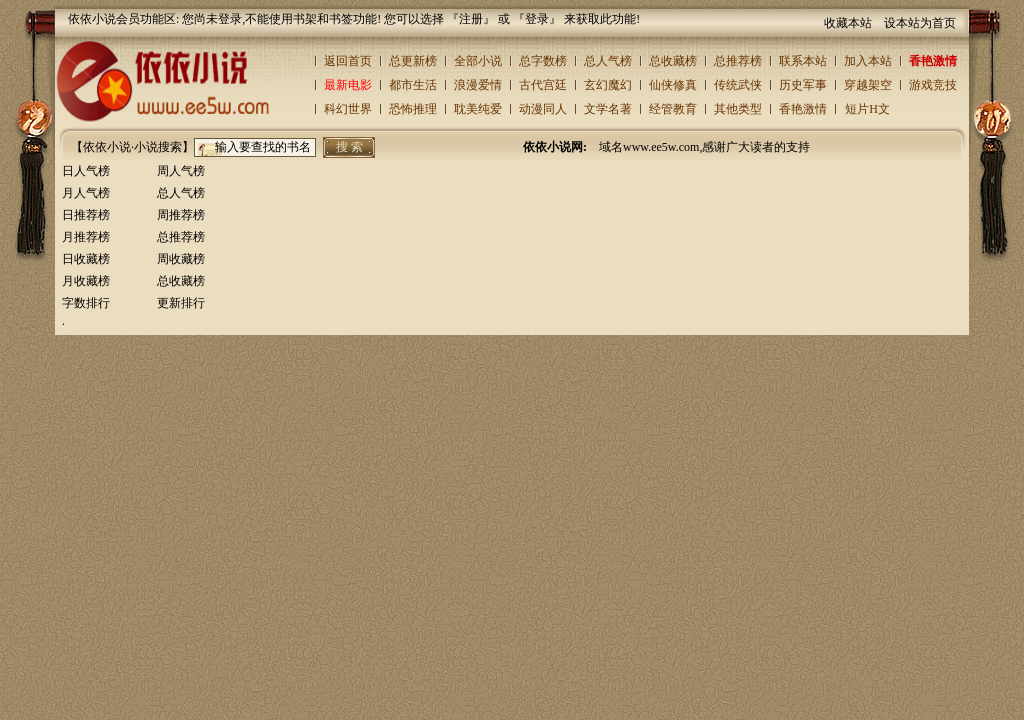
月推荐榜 (86, 237)
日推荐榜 (86, 215)
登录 (537, 19)
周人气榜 (181, 171)
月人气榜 (86, 193)
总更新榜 (413, 61)
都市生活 (413, 85)
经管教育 (673, 109)
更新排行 (181, 303)
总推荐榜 (738, 61)
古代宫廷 (543, 85)
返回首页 (348, 61)
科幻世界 (348, 109)
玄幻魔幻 (608, 85)
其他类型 (738, 109)
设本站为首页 (920, 23)
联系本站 (803, 61)
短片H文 (867, 109)
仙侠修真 (673, 85)
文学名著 (608, 109)
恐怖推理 (413, 109)
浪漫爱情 (478, 85)
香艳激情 (933, 61)
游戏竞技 (933, 85)
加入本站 (868, 61)
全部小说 (478, 61)
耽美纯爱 (478, 109)
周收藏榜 (181, 259)
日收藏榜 (86, 259)
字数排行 (86, 303)
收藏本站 (848, 23)
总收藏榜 (673, 61)
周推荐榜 (181, 215)
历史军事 (803, 85)
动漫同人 (543, 109)
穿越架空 (868, 85)
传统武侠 (738, 85)
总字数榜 (543, 61)
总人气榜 (608, 61)
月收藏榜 (86, 281)
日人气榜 (86, 171)
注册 (471, 19)
